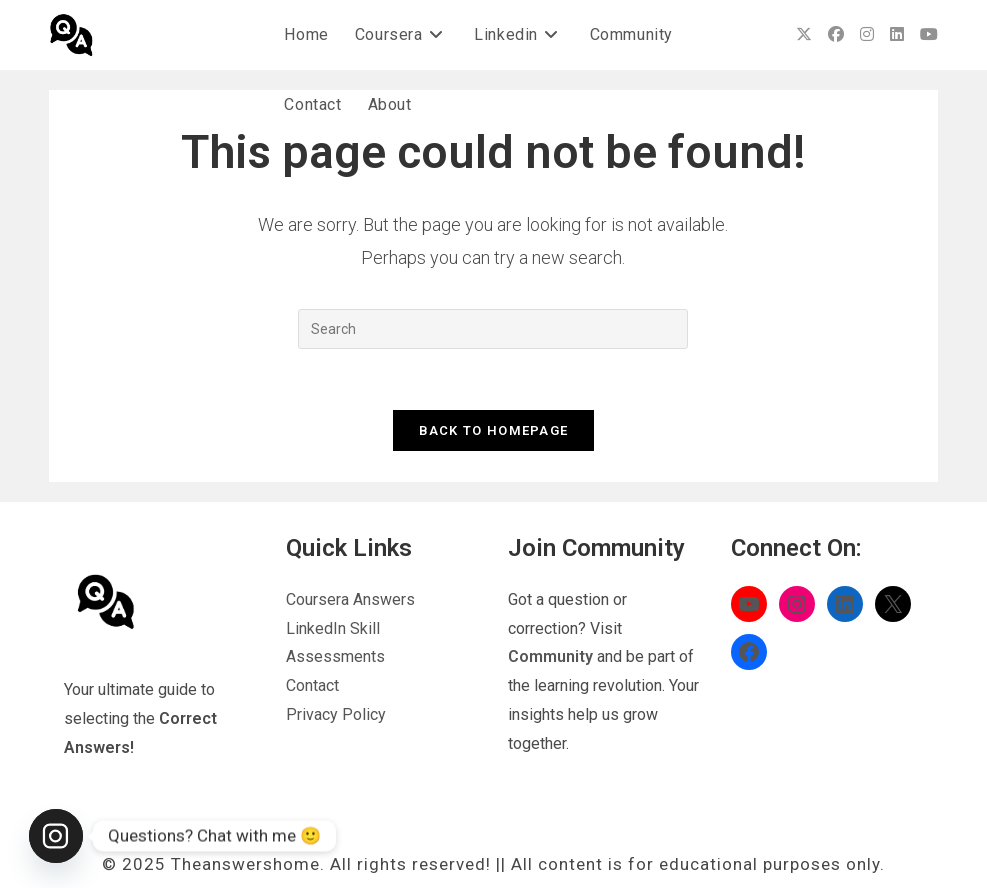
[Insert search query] (493, 329)
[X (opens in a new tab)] (804, 34)
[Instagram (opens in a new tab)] (867, 34)
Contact (312, 685)
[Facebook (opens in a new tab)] (836, 34)
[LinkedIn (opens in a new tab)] (897, 34)
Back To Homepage (494, 430)
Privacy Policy (336, 714)
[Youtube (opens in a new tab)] (929, 34)
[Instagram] (56, 836)
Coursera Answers (350, 599)
